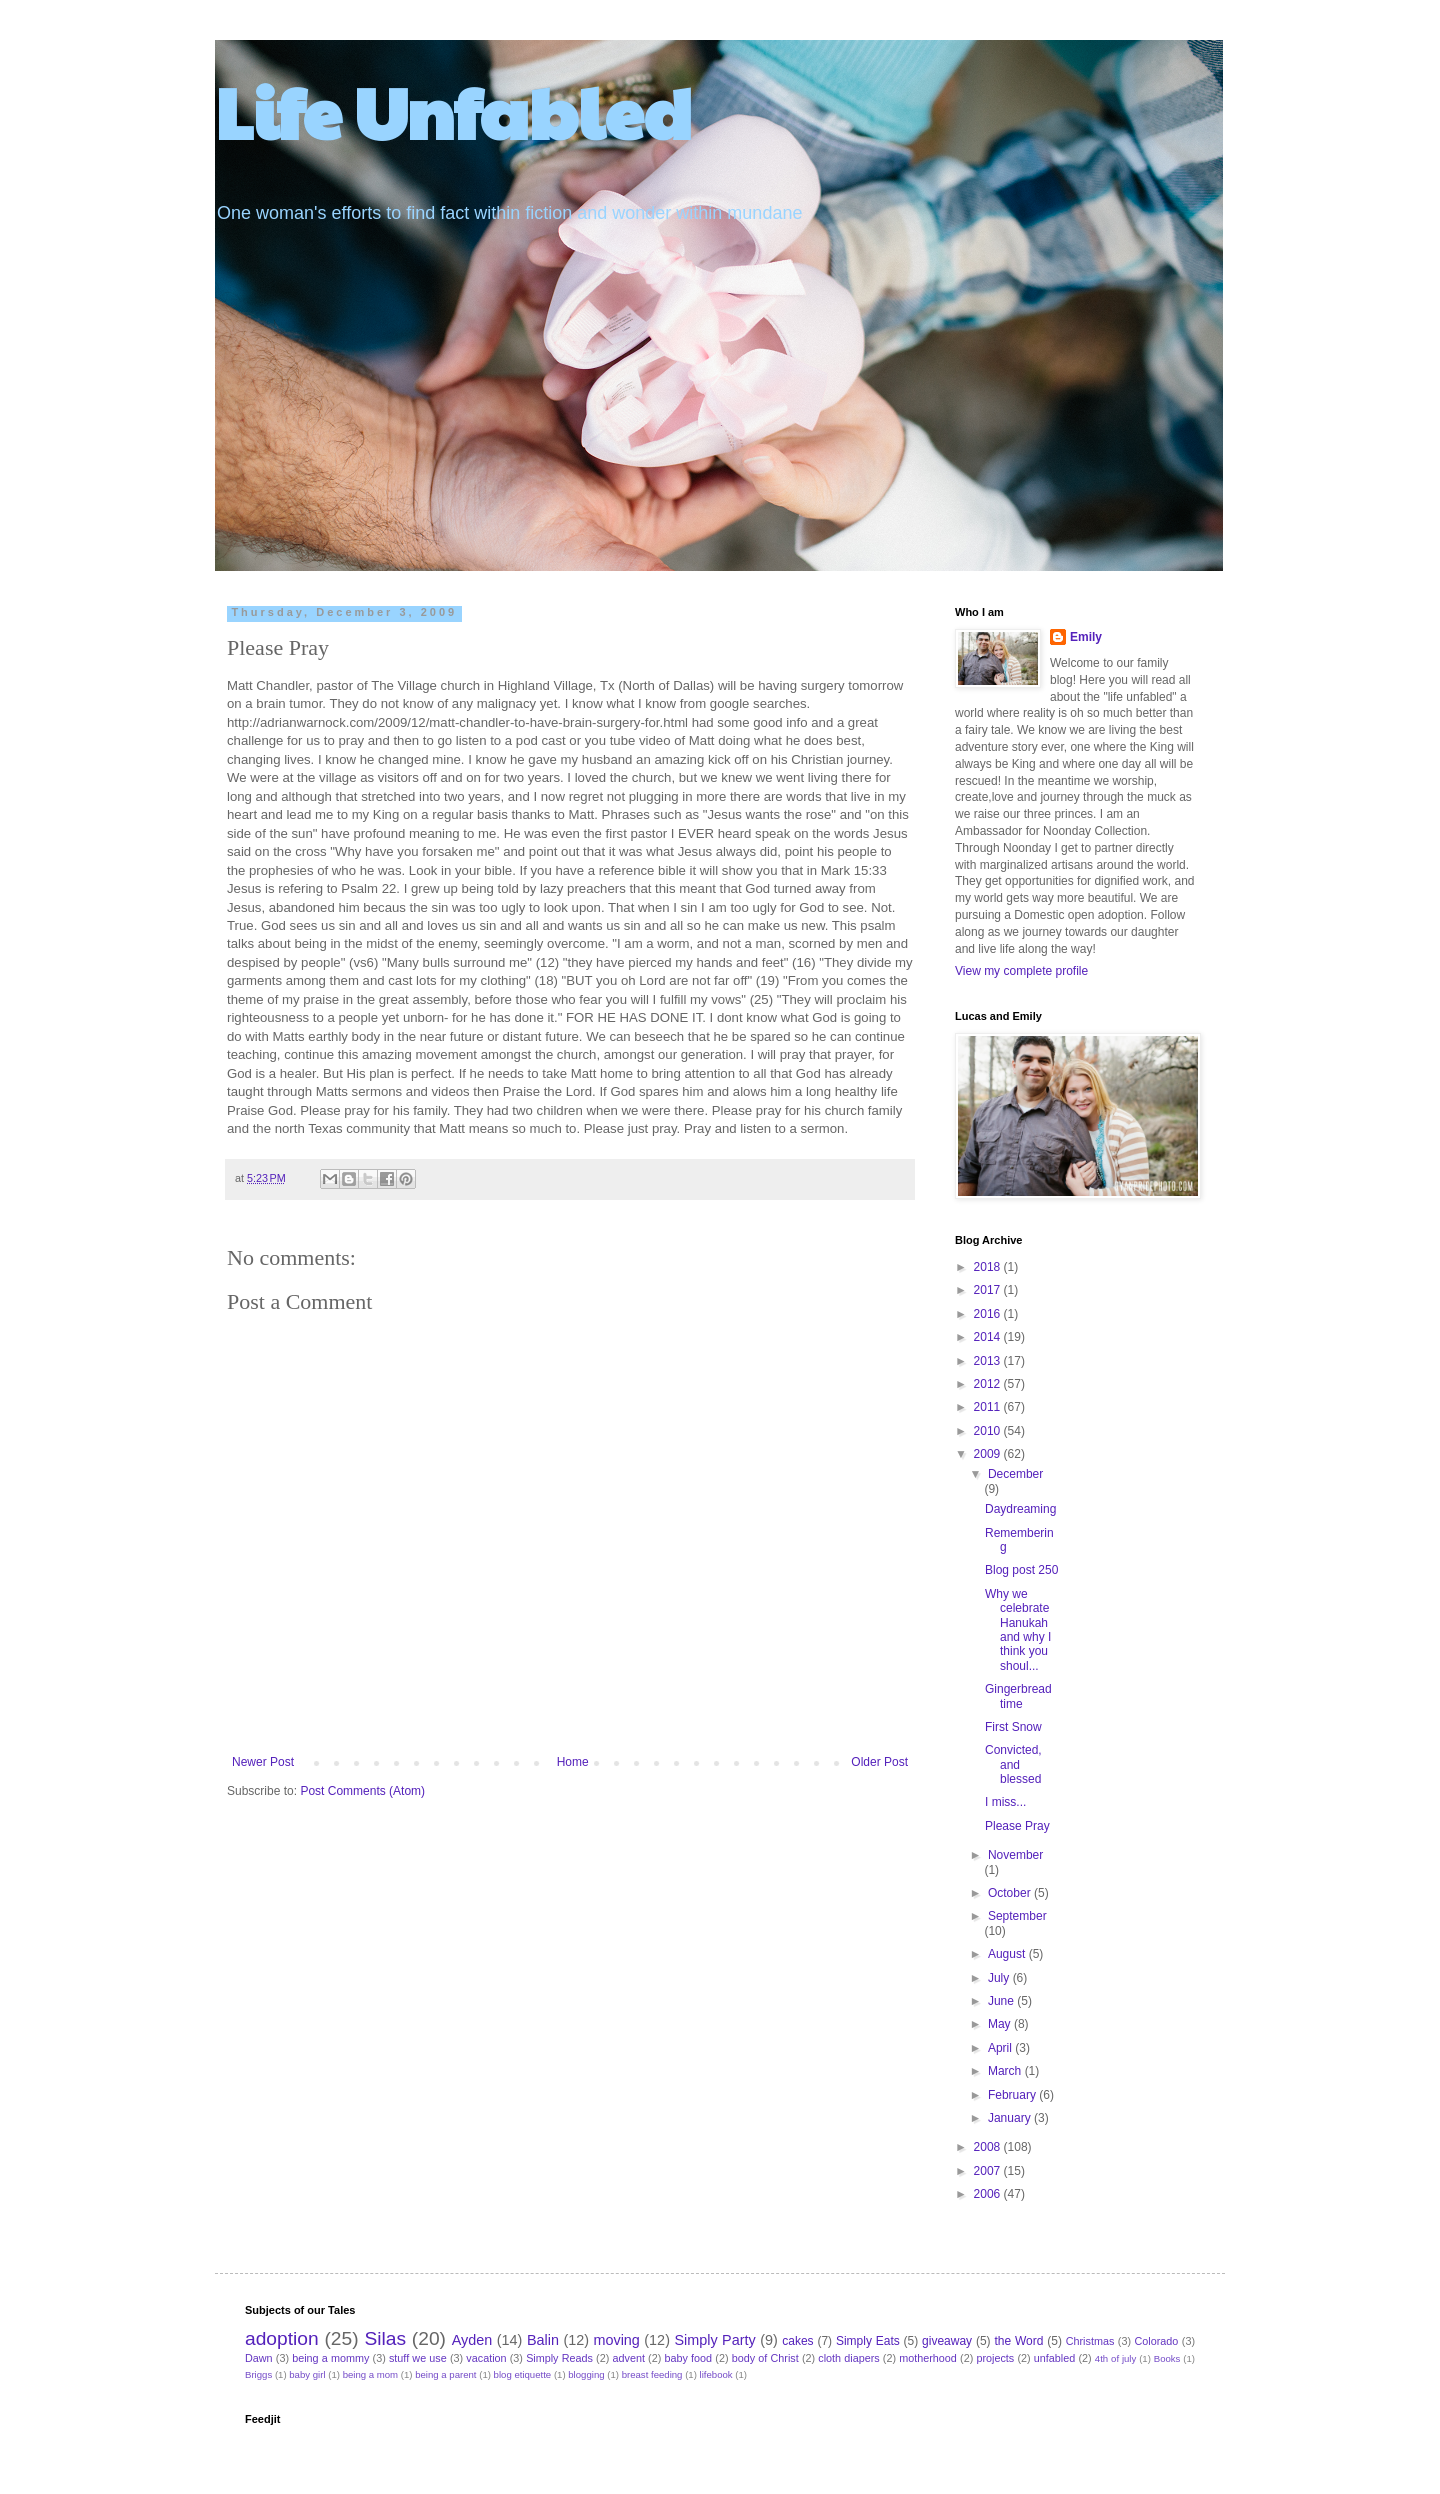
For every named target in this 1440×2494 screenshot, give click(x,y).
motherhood (928, 2358)
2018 (989, 1267)
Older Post (879, 1762)
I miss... (1005, 1802)
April (1001, 2048)
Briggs (258, 2374)
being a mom (370, 2374)
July (1000, 1978)
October (1011, 1893)
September (1017, 1916)
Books (1167, 2358)
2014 (989, 1337)
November (1015, 1855)
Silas (385, 2338)
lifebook (716, 2374)
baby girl (307, 2374)
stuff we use (418, 2358)
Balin (543, 2340)
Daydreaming (1020, 1509)
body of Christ (765, 2358)
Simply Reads (559, 2358)
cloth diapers (848, 2358)
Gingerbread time (1018, 1696)
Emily (1086, 637)
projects (995, 2358)
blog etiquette (523, 2374)
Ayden (472, 2340)
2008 (989, 2147)
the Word (1018, 2341)
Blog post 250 (1021, 1570)
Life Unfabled (453, 111)
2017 (989, 1290)
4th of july (1115, 2358)
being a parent (445, 2374)
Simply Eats (868, 2341)
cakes (797, 2341)
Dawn (259, 2358)
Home (573, 1762)
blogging (586, 2374)
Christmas (1090, 2341)
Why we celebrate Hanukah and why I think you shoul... (1018, 1630)
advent (629, 2358)
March (1006, 2071)
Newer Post (263, 1762)
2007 (989, 2171)
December (1015, 1474)
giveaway (947, 2341)
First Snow (1013, 1727)
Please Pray (1017, 1826)
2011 (989, 1407)
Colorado (1156, 2341)
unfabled (1054, 2358)
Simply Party (714, 2340)
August (1008, 1954)
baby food (689, 2358)
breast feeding (652, 2374)
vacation (486, 2358)
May (1001, 2024)
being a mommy (330, 2358)
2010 (989, 1431)
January (1011, 2118)
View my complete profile (1021, 971)
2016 (989, 1314)
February (1013, 2095)
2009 (989, 1454)
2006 (989, 2194)
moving (616, 2340)
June (1002, 2001)
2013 (989, 1361)
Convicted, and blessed (1013, 1764)
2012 (989, 1384)
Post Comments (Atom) (362, 1791)
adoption (282, 2338)
